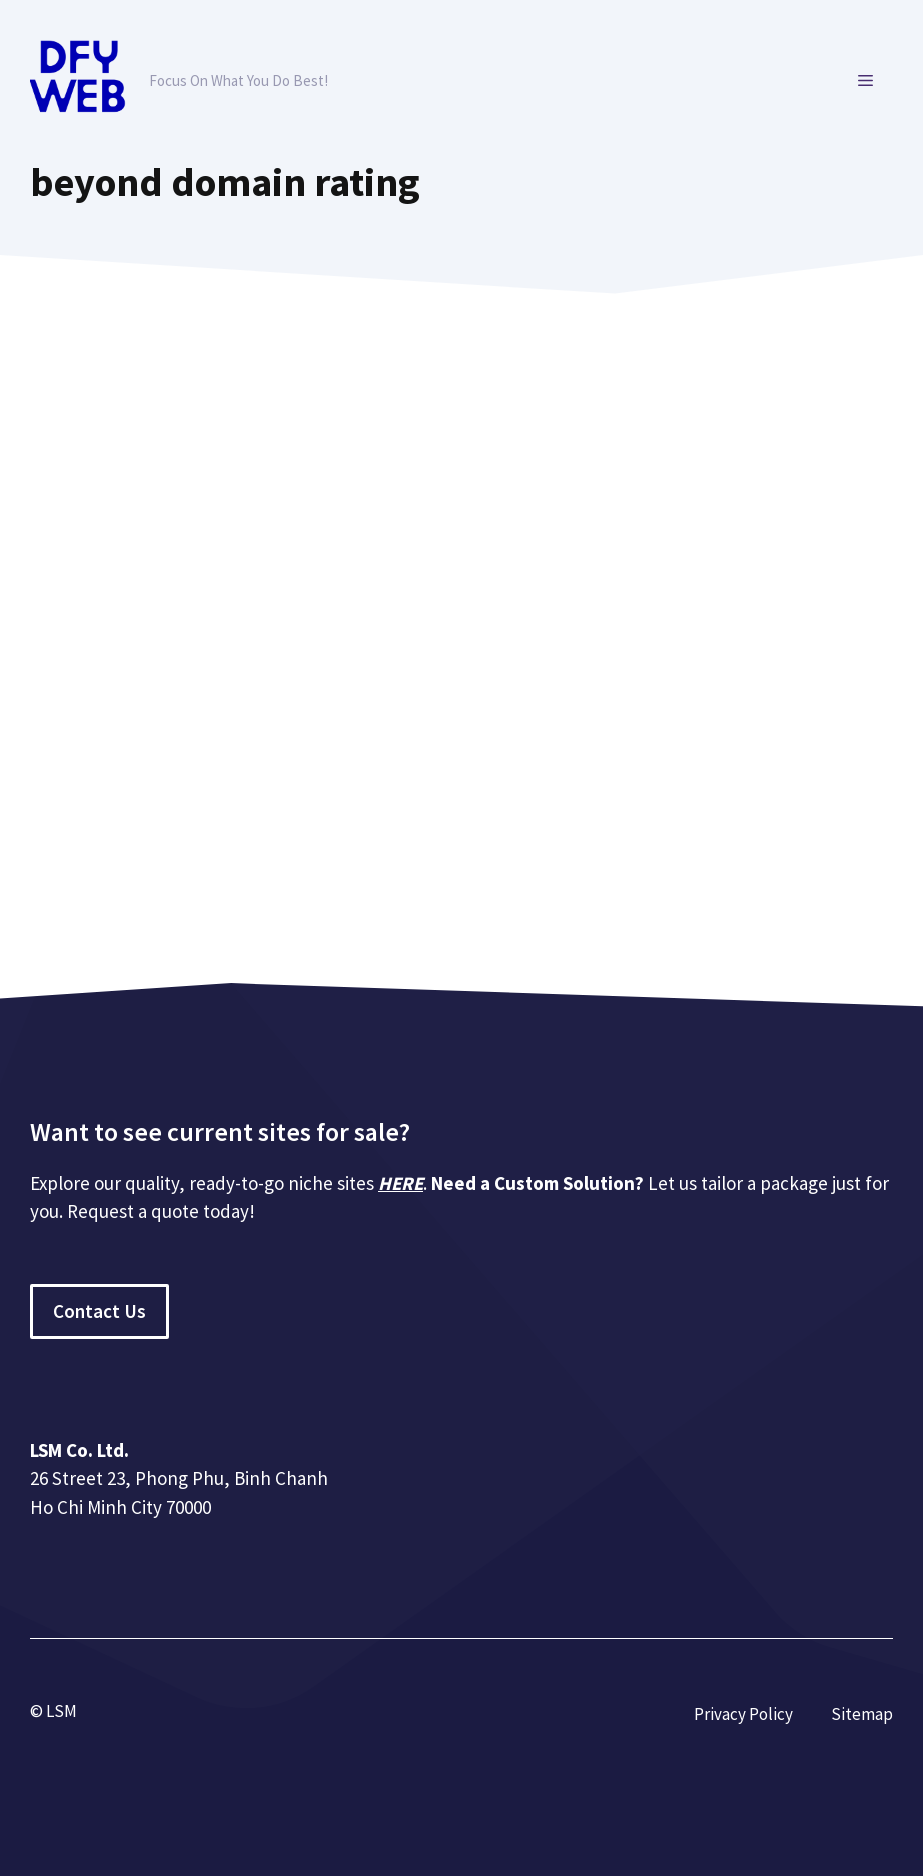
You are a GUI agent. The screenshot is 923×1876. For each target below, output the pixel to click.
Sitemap (862, 1714)
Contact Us (99, 1311)
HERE (400, 1183)
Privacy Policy (743, 1714)
